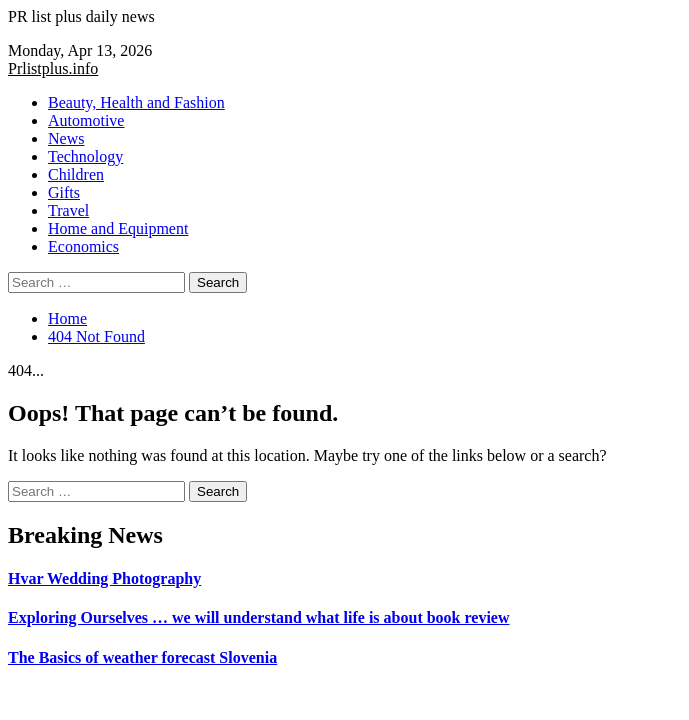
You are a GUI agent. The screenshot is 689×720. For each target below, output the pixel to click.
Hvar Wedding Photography (104, 578)
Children (76, 174)
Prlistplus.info (53, 68)
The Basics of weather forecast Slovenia (142, 657)
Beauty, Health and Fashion (136, 102)
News (66, 138)
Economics (83, 246)
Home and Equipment (118, 228)
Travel (68, 210)
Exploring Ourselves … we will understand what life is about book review (259, 617)
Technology (85, 156)
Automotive (86, 120)
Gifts (64, 192)
